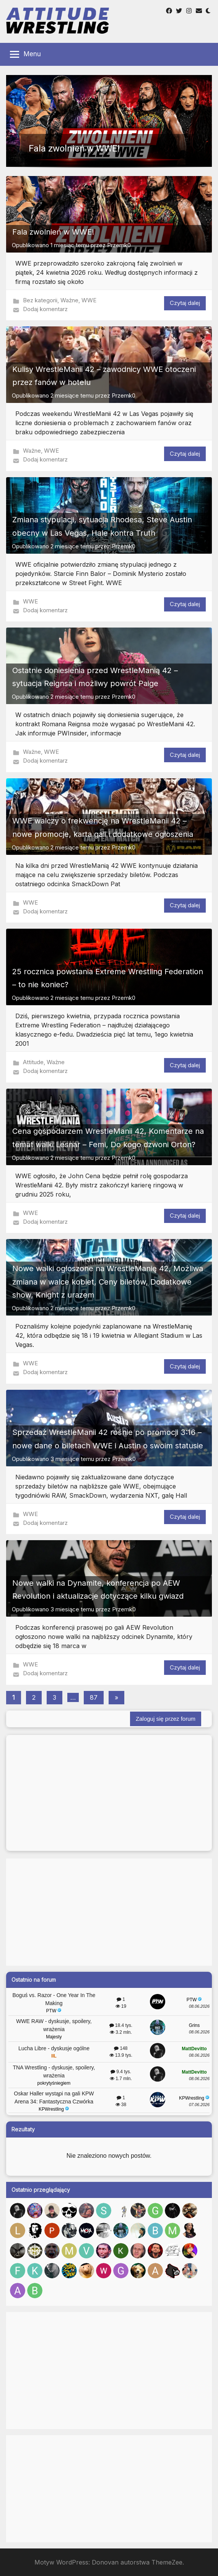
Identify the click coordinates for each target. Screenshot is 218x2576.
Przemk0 (119, 245)
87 (94, 1697)
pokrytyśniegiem (54, 2083)
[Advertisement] (109, 1912)
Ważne (69, 300)
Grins (194, 2025)
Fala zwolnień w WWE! (53, 231)
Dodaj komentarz (45, 309)
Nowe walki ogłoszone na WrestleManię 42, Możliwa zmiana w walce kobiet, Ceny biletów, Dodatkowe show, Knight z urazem (107, 1281)
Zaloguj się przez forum (165, 1718)
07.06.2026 (199, 2104)
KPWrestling (54, 2109)
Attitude (33, 1062)
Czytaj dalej (185, 303)
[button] (109, 121)
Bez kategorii (40, 300)
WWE (88, 300)
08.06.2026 (199, 2006)
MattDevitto (194, 2048)
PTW (54, 2011)
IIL (54, 2056)
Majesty (54, 2037)
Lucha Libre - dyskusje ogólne (53, 2048)
